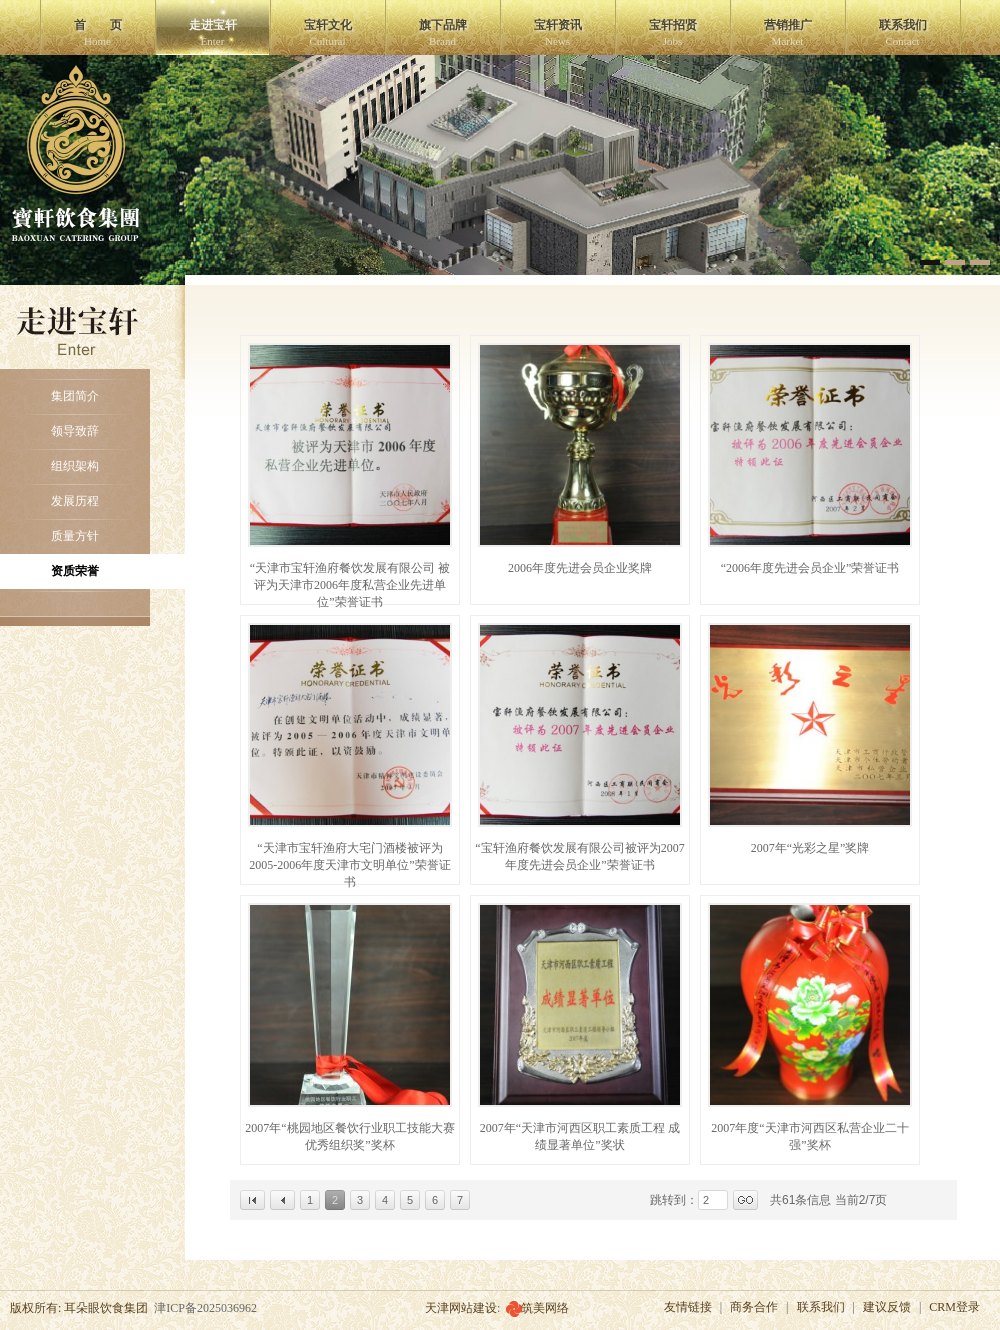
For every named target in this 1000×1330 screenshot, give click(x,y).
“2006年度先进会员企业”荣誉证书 (810, 568)
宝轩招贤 (673, 32)
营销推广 (788, 32)
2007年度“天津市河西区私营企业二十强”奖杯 (809, 1136)
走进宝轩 (213, 32)
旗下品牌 (443, 32)
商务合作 (754, 1307)
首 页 (98, 32)
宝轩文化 (328, 32)
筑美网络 (545, 1308)
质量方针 (75, 536)
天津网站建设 (461, 1308)
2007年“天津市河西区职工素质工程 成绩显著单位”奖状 (580, 1136)
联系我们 (903, 32)
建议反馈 (887, 1307)
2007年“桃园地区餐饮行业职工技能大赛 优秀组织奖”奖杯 (349, 1136)
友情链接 (688, 1307)
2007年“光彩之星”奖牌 (810, 848)
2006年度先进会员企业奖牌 (580, 568)
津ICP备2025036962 (205, 1308)
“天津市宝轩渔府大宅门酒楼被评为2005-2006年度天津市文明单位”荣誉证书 (349, 865)
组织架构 (75, 466)
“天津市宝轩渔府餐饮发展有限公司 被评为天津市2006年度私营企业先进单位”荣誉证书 (350, 585)
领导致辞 (75, 431)
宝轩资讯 (558, 32)
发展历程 (75, 501)
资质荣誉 (75, 571)
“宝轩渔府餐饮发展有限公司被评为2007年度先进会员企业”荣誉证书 (579, 856)
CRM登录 (954, 1307)
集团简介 (75, 396)
